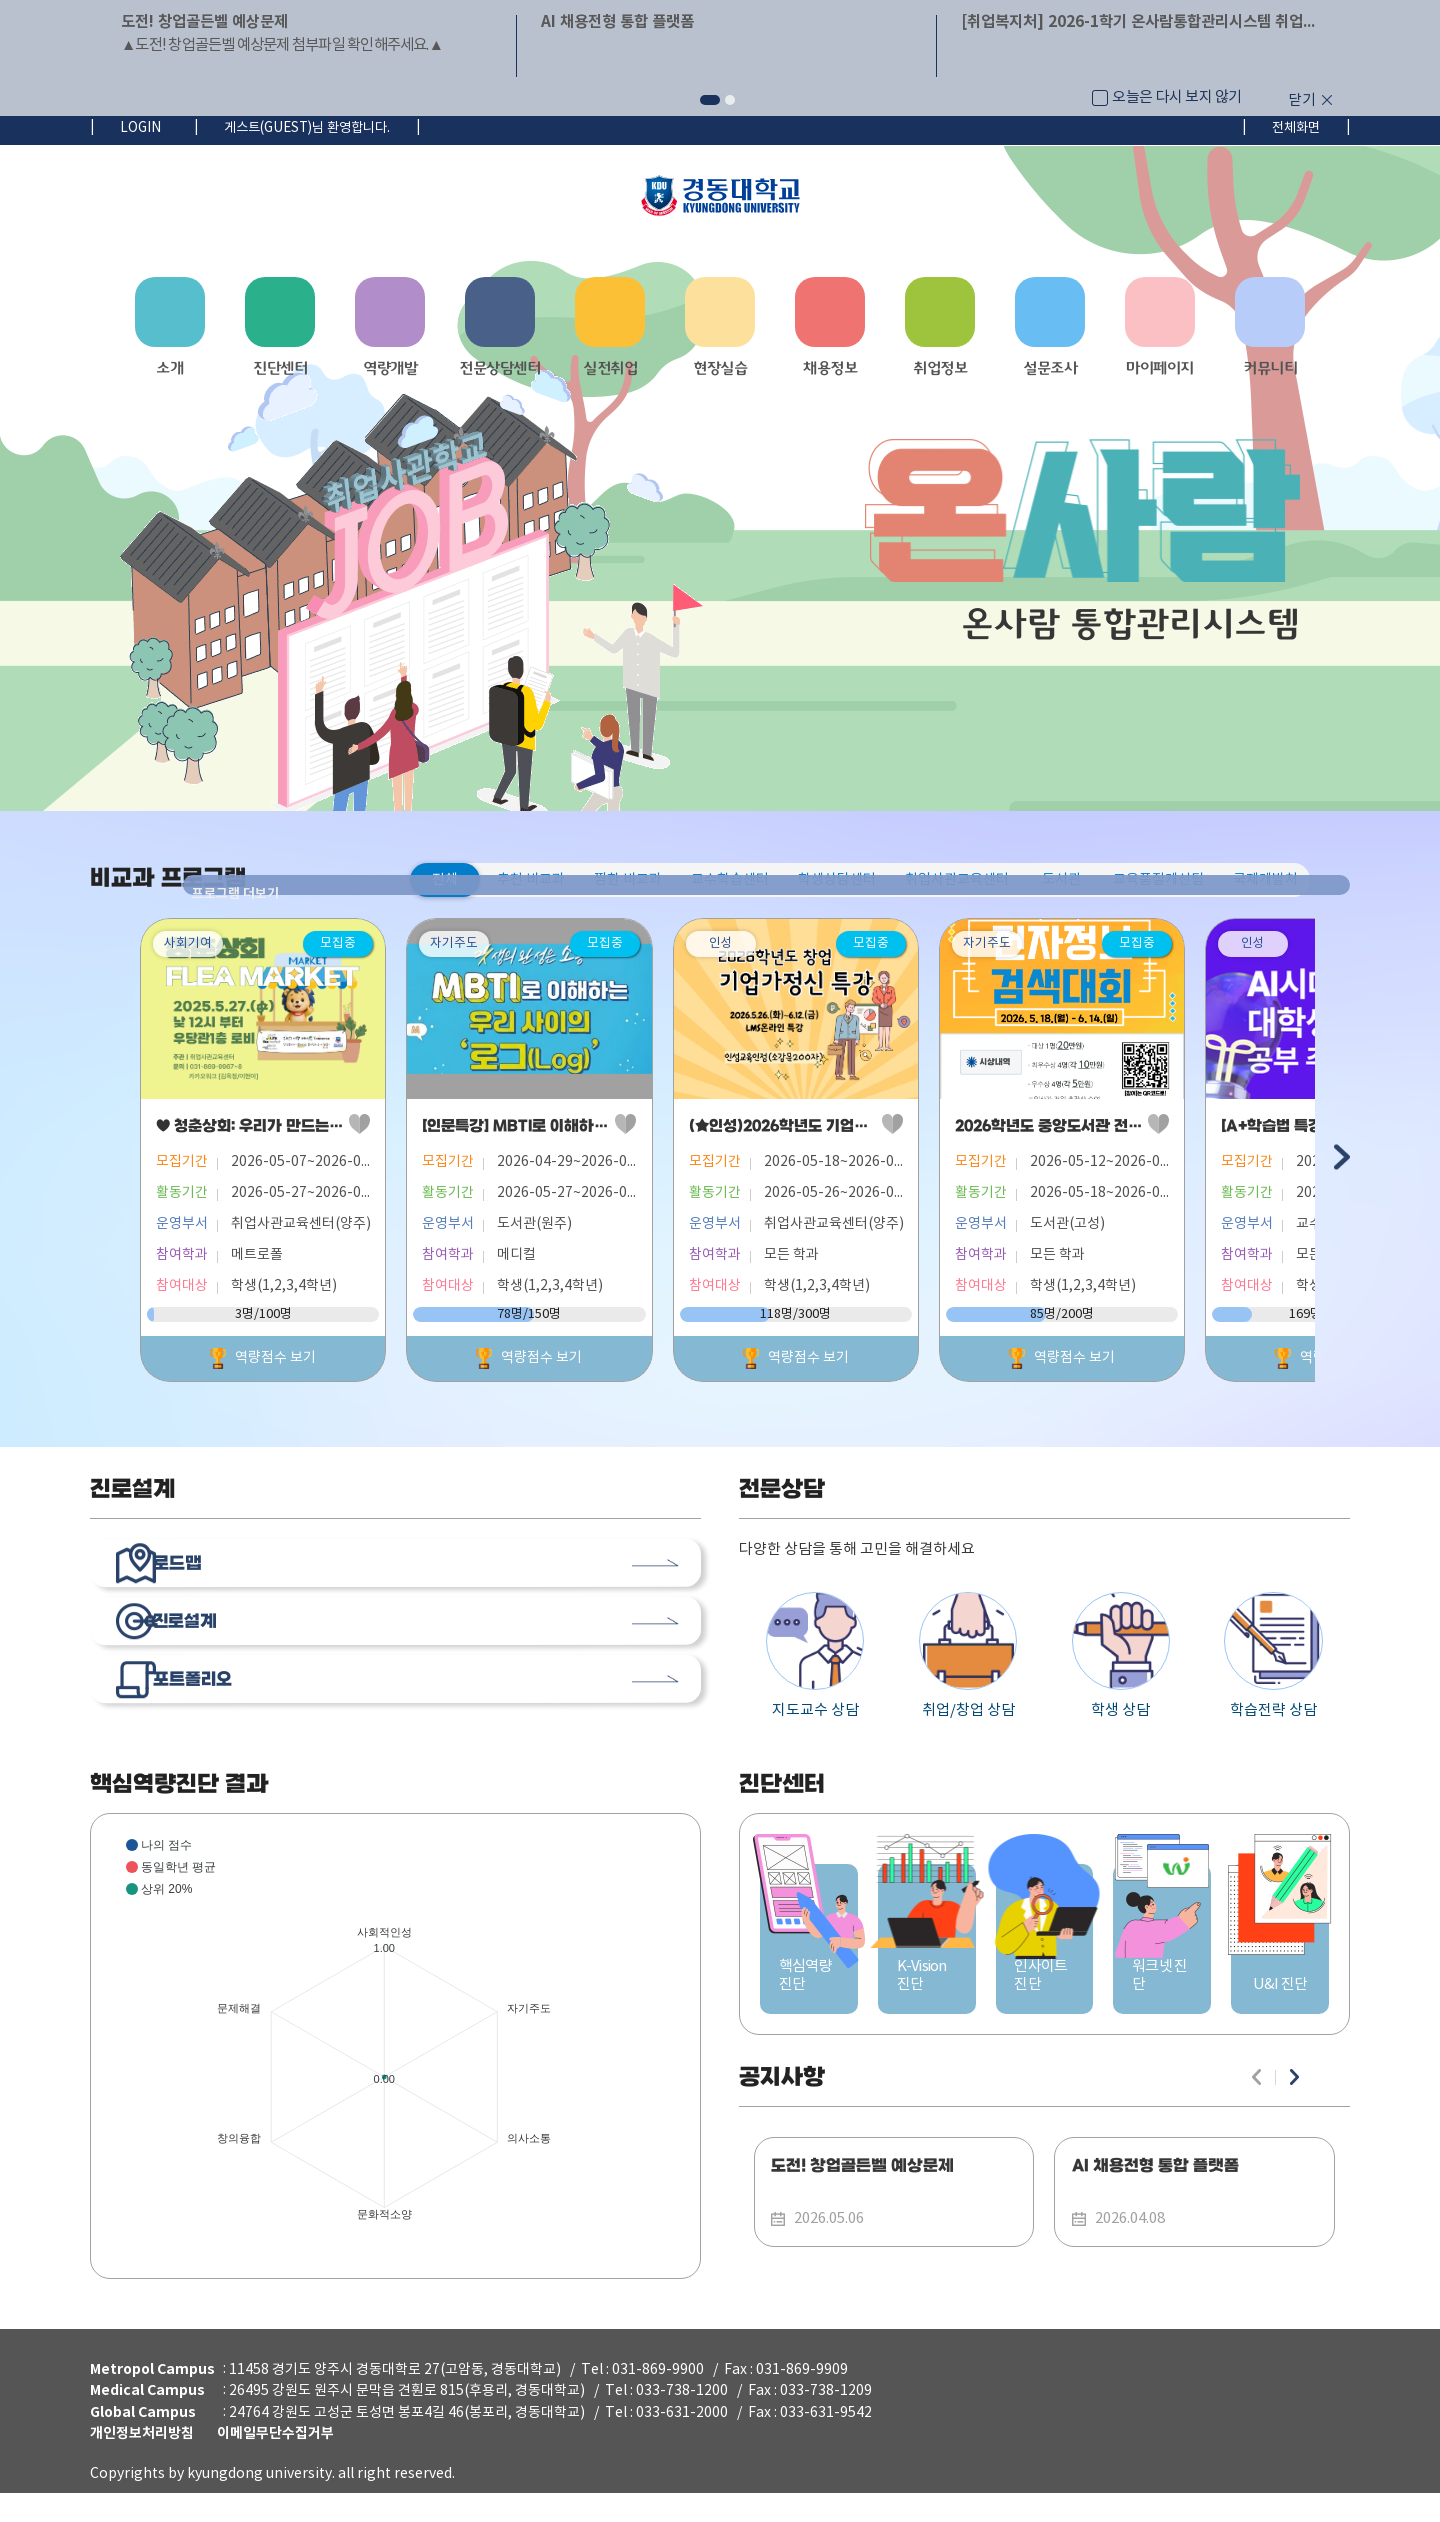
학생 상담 (1121, 1664)
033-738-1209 (826, 2420)
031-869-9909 (802, 2399)
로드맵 (217, 1578)
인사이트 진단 (1045, 1993)
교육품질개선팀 (1158, 880)
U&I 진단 (1280, 1993)
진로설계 (225, 1649)
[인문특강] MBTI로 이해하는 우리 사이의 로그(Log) (620, 1135)
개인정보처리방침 (142, 2463)
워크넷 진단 (1162, 1993)
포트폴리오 (234, 1720)
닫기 (1302, 100)
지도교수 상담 (815, 1664)
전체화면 (1296, 128)
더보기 (691, 1499)
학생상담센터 (837, 880)
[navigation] (720, 335)
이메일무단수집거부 (275, 2463)
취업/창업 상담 (968, 1664)
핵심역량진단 (809, 1993)
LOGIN (140, 128)
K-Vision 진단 (926, 1993)
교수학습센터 (730, 880)
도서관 (1061, 880)
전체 (445, 880)
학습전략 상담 (1274, 1664)
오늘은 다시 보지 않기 (1177, 97)
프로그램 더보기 (1340, 879)
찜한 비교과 (628, 880)
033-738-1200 (682, 2420)
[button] (710, 100)
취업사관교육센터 (957, 880)
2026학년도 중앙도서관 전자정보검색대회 (1178, 1135)
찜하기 (388, 1133)
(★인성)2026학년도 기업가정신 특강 (866, 1135)
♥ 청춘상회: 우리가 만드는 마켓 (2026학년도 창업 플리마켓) (354, 1135)
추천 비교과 (531, 880)
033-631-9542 (826, 2442)
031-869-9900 (658, 2399)
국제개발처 (1265, 880)
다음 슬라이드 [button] (1340, 1161)
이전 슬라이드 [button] (100, 1161)
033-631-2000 (682, 2442)
